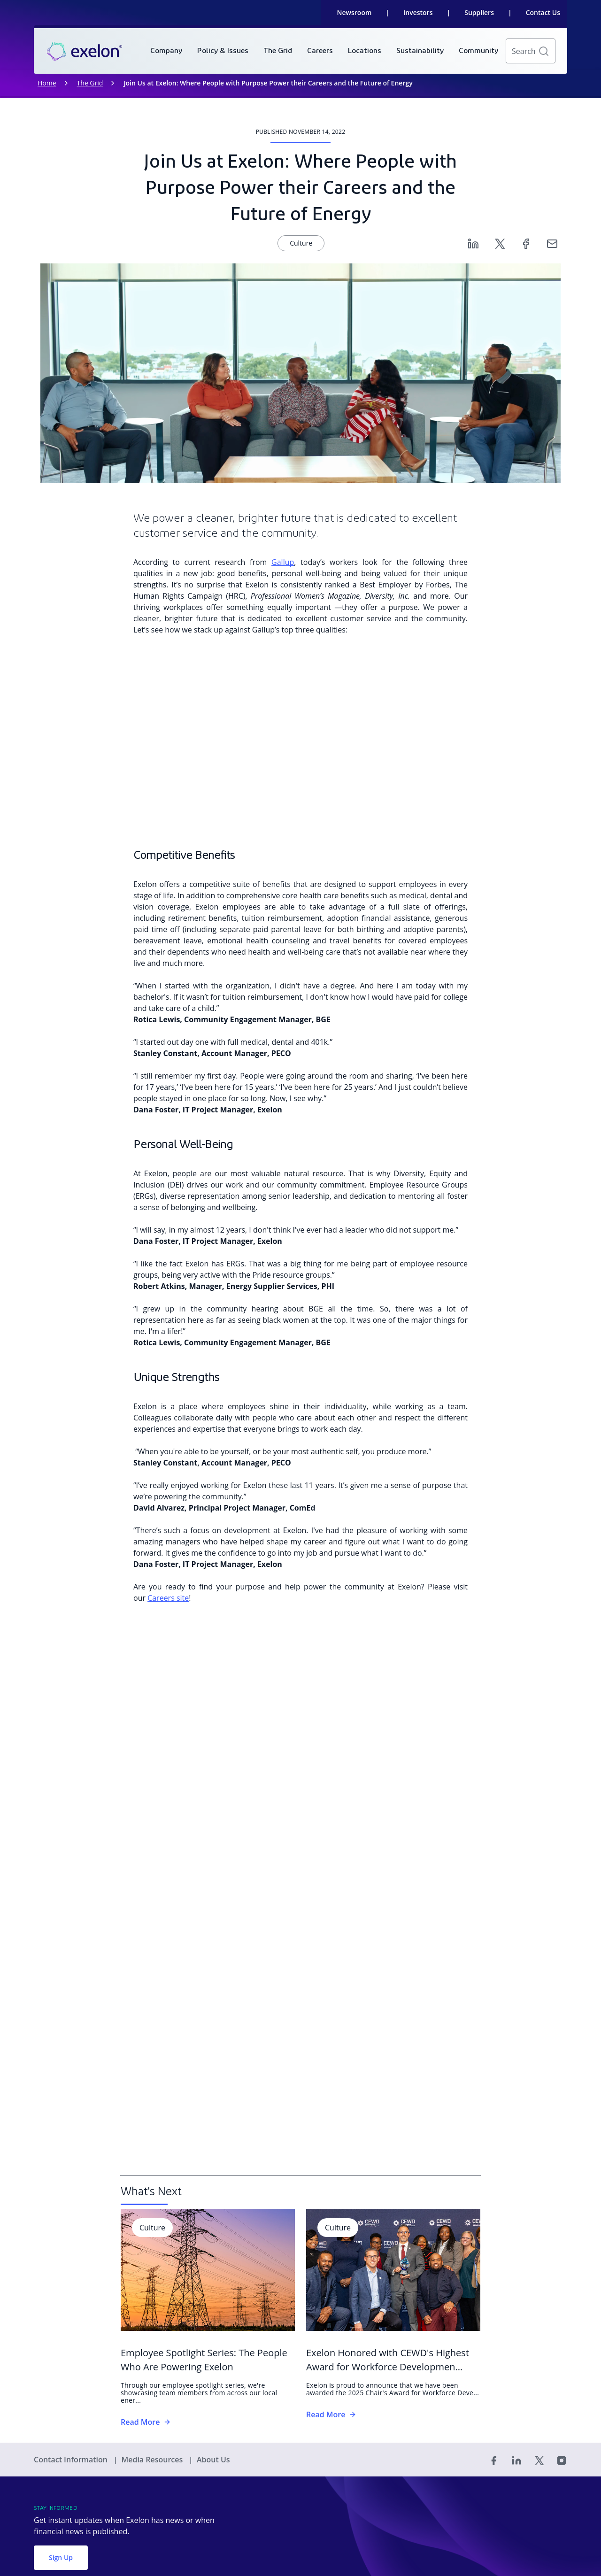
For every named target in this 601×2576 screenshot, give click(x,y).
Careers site (168, 1598)
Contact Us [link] (543, 12)
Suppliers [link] (479, 12)
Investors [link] (417, 12)
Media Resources (153, 2459)
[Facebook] (526, 243)
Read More (146, 2422)
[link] (84, 51)
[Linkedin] (473, 243)
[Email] (552, 243)
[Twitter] (499, 243)
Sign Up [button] (61, 2557)
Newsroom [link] (354, 12)
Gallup (282, 562)
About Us (213, 2459)
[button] (543, 51)
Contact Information (71, 2459)
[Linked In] (516, 2459)
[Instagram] (561, 2459)
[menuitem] (166, 51)
